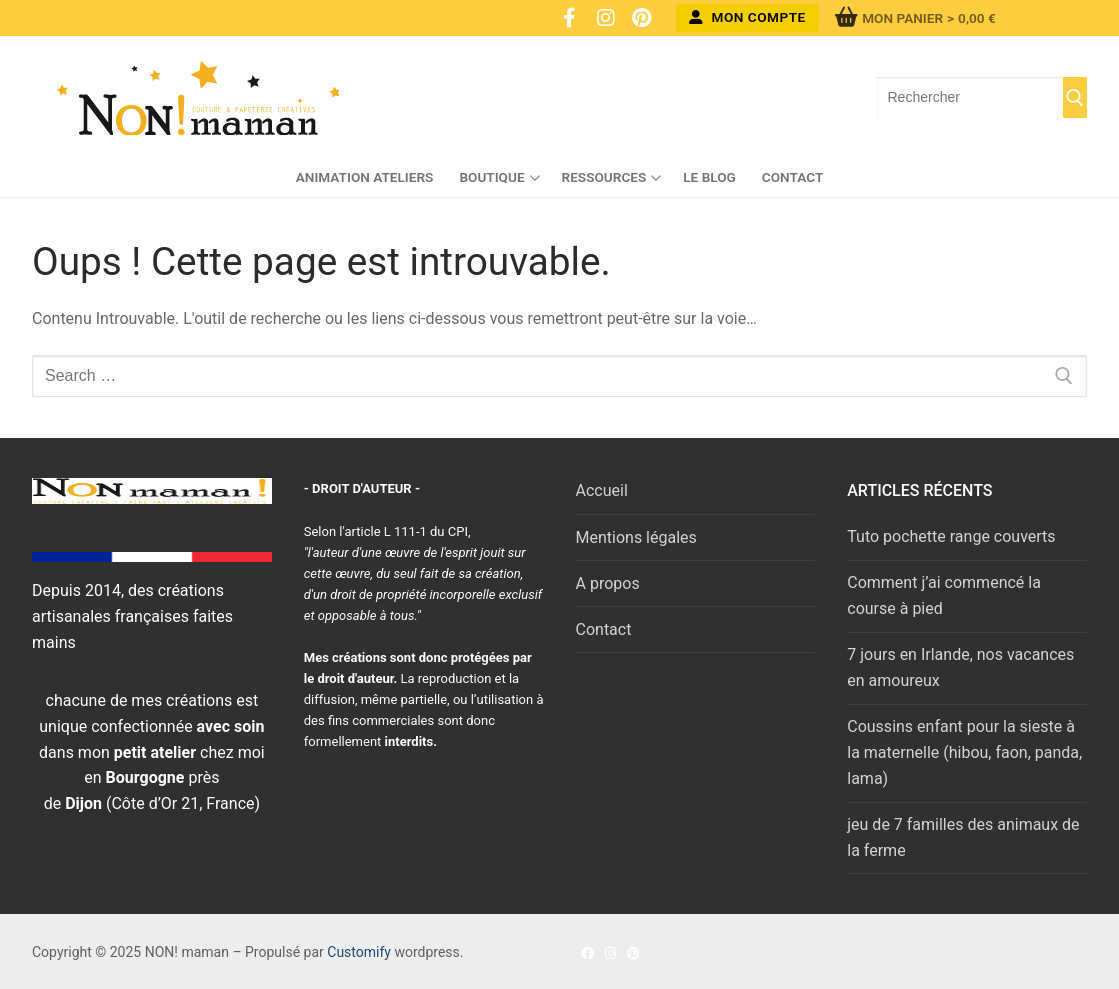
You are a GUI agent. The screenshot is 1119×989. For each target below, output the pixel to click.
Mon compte (747, 17)
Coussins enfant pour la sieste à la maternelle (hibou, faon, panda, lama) (964, 752)
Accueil (602, 490)
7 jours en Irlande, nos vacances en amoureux (960, 667)
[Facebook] (570, 18)
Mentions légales (636, 537)
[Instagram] (606, 18)
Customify (359, 952)
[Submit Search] (1075, 98)
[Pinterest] (642, 18)
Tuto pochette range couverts (951, 536)
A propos (608, 583)
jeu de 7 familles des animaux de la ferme (963, 837)
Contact (604, 629)
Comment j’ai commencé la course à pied (944, 595)
